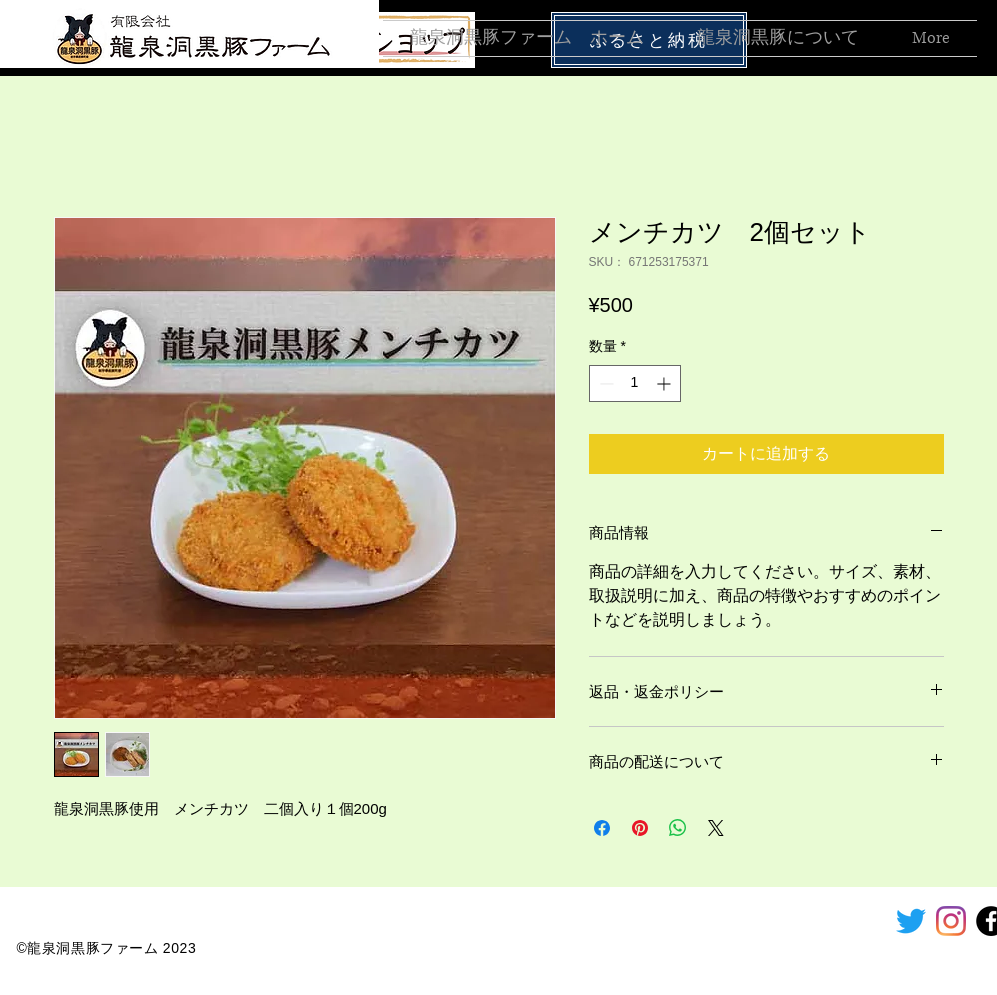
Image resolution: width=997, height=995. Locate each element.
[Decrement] (604, 383)
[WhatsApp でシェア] (678, 828)
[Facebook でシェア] (602, 828)
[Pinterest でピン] (640, 828)
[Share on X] (716, 828)
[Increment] (665, 383)
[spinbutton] (635, 383)
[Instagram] (951, 921)
